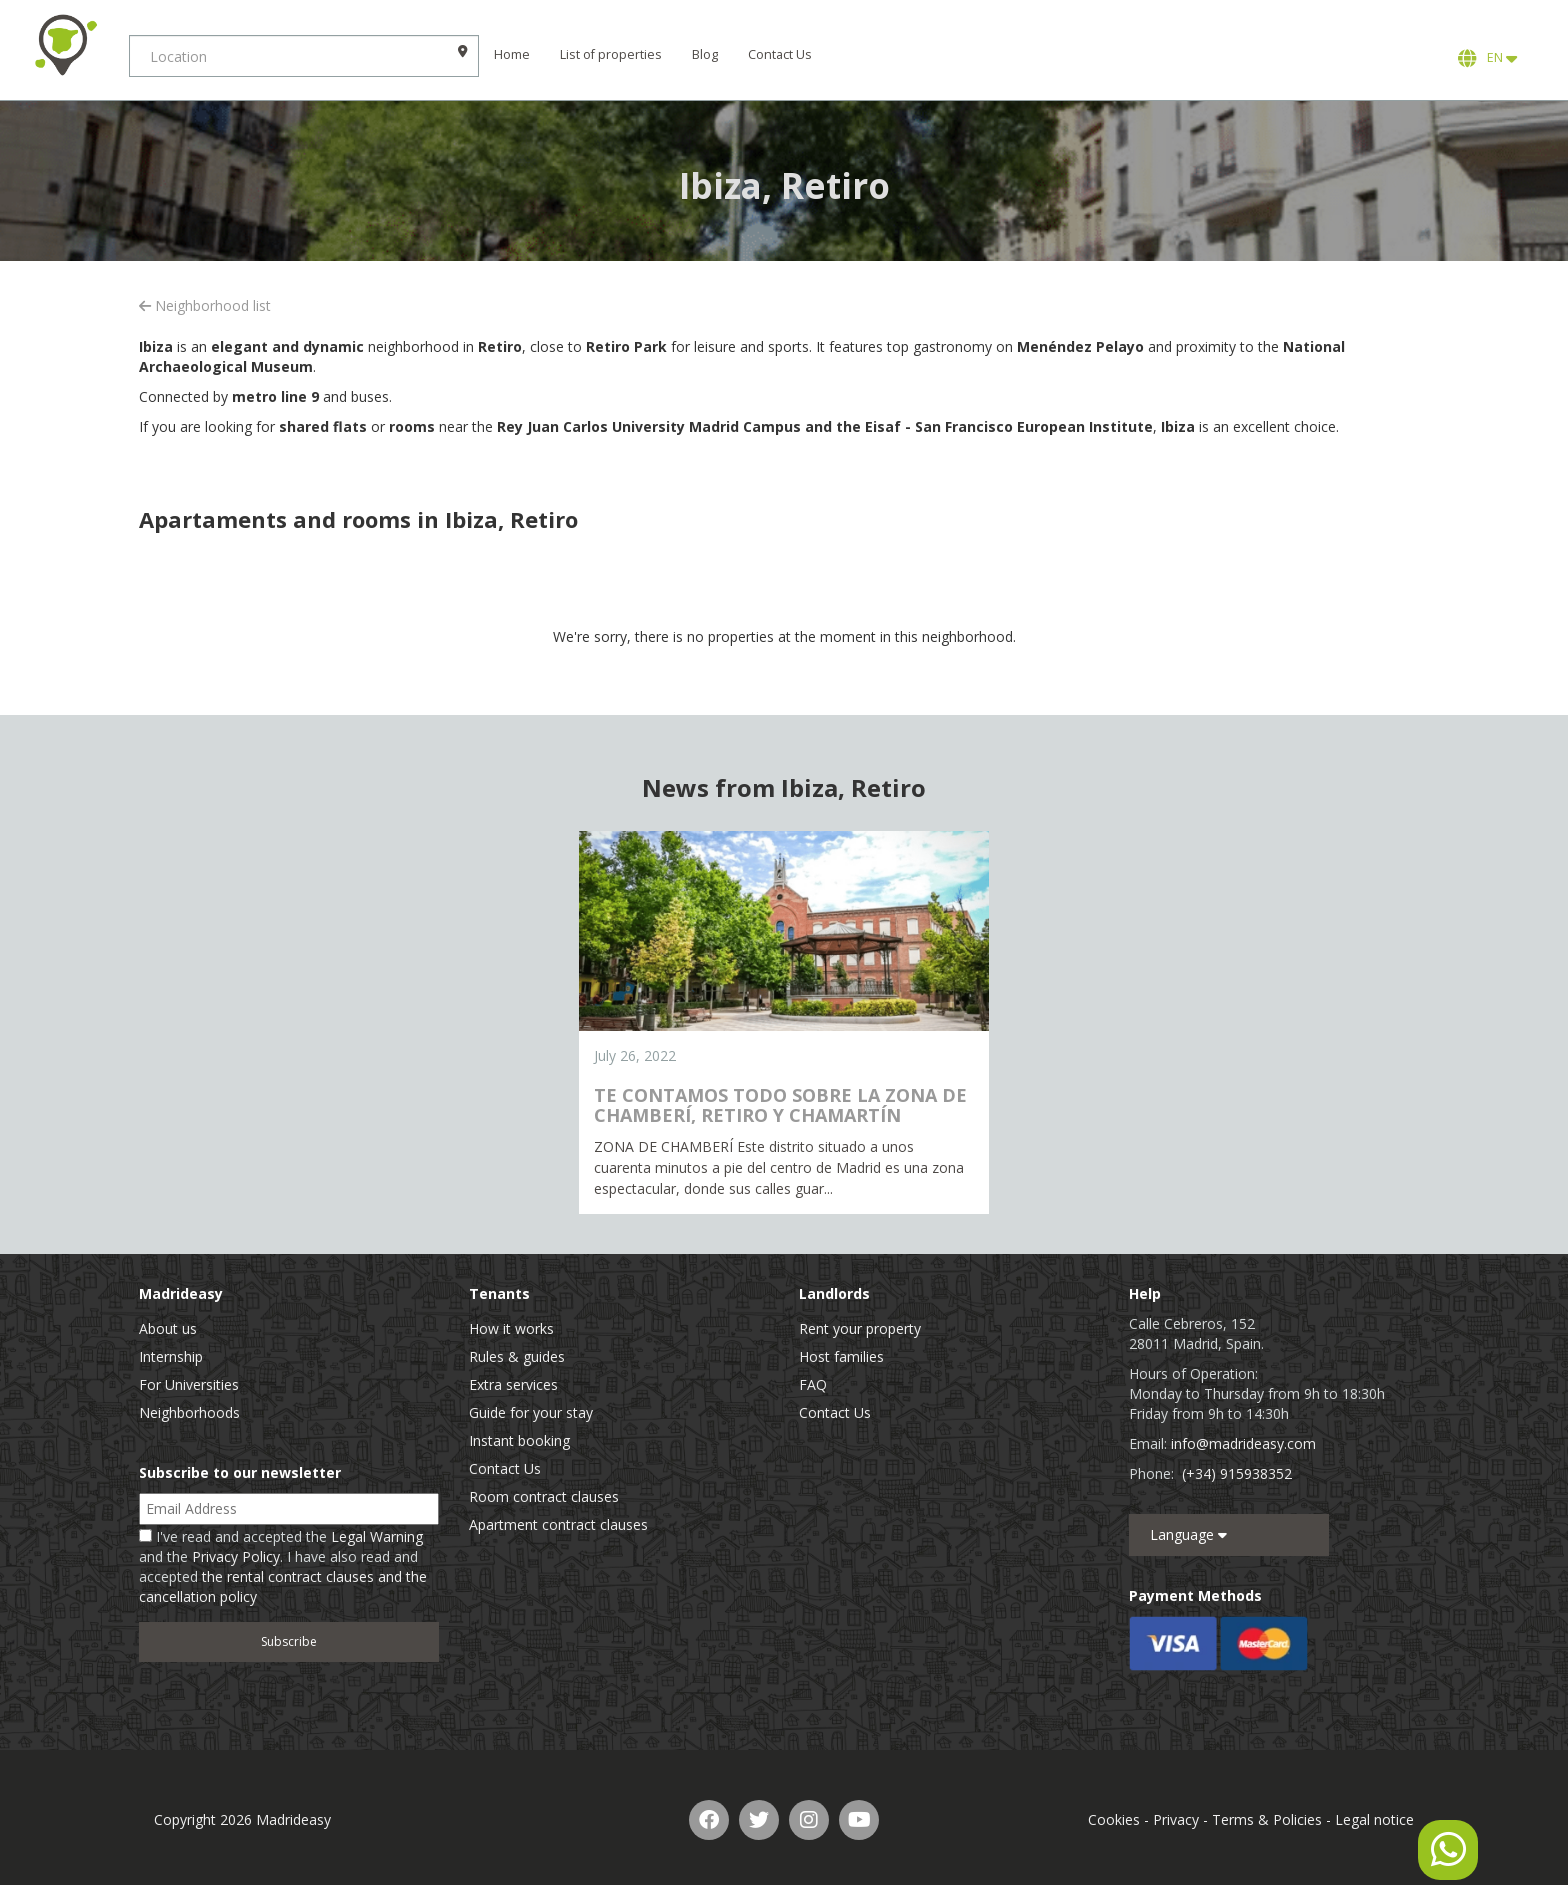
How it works (511, 1328)
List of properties (632, 54)
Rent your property (860, 1328)
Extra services (513, 1384)
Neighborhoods (189, 1412)
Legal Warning (377, 1536)
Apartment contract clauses (558, 1524)
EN (1487, 58)
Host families (841, 1356)
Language (1188, 1534)
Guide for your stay (531, 1412)
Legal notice (1374, 1819)
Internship (171, 1356)
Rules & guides (517, 1356)
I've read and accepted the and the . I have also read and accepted (283, 1566)
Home (533, 54)
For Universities (189, 1384)
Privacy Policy (236, 1556)
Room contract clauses (544, 1496)
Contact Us (801, 54)
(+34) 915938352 (1237, 1473)
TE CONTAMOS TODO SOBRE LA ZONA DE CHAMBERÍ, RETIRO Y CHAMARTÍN (780, 1105)
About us (168, 1328)
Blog (726, 54)
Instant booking (519, 1440)
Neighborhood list (205, 305)
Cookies (1114, 1819)
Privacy (1176, 1819)
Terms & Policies (1267, 1819)
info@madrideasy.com (1243, 1443)
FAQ (813, 1384)
